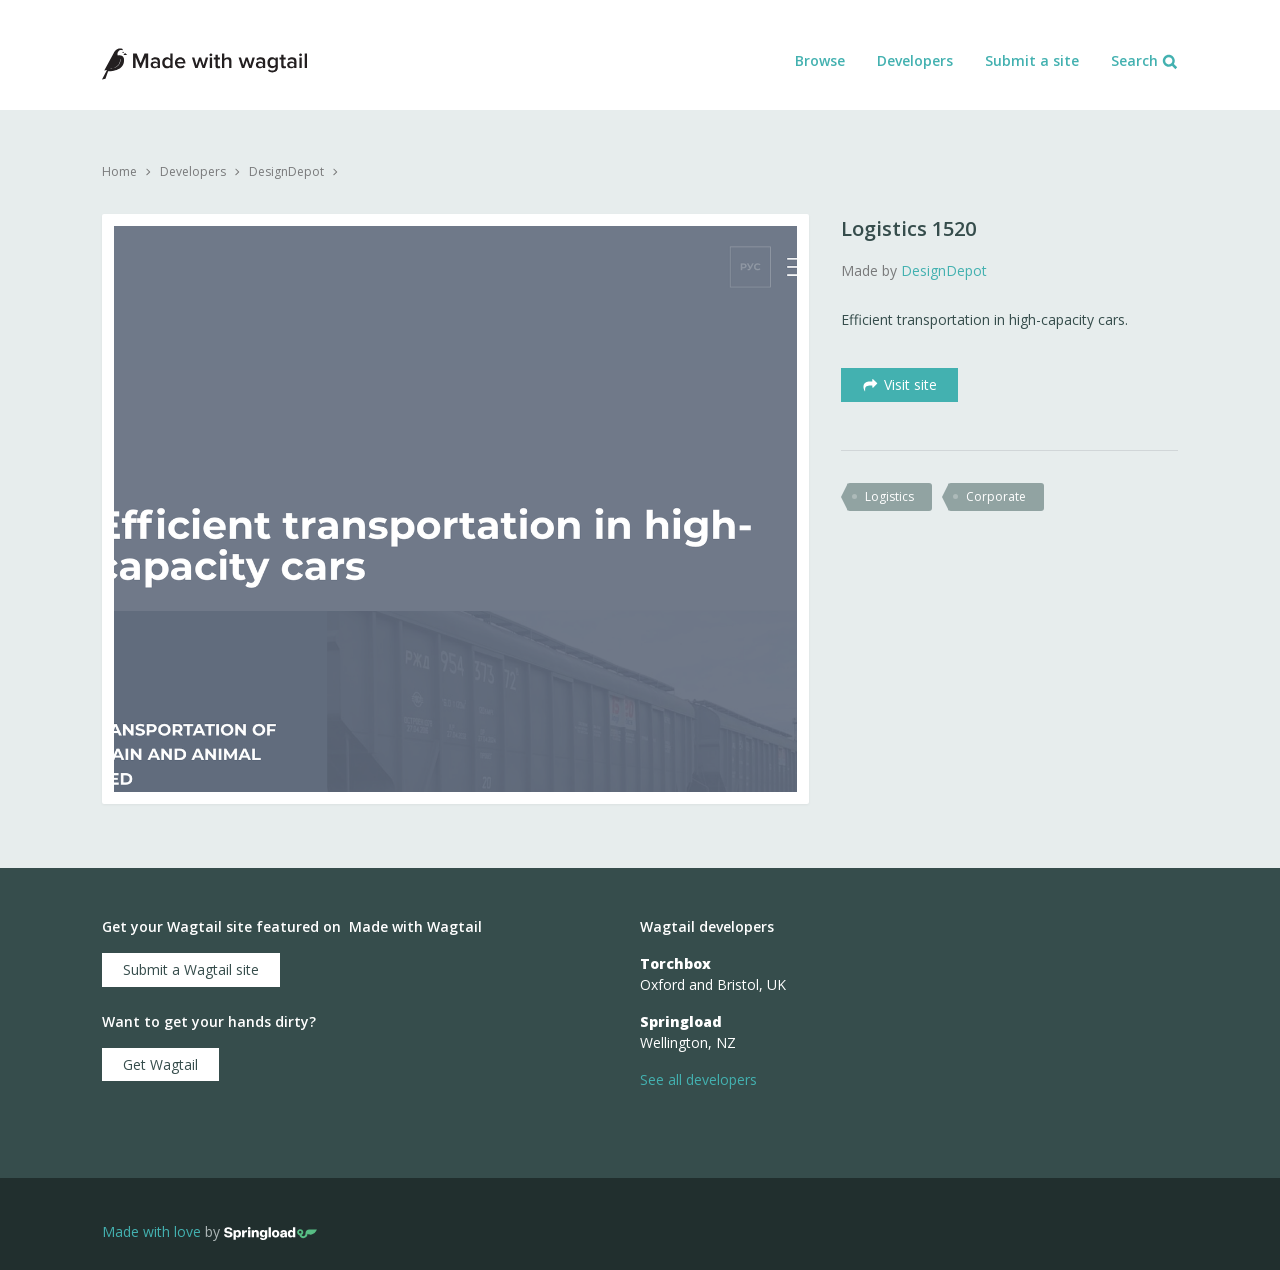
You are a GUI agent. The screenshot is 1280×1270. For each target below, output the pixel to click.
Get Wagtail (160, 1064)
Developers (915, 60)
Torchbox (675, 963)
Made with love (151, 1231)
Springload (681, 1021)
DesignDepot (286, 171)
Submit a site (1032, 60)
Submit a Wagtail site (191, 969)
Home (119, 171)
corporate (996, 496)
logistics (889, 496)
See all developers (698, 1079)
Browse (820, 60)
